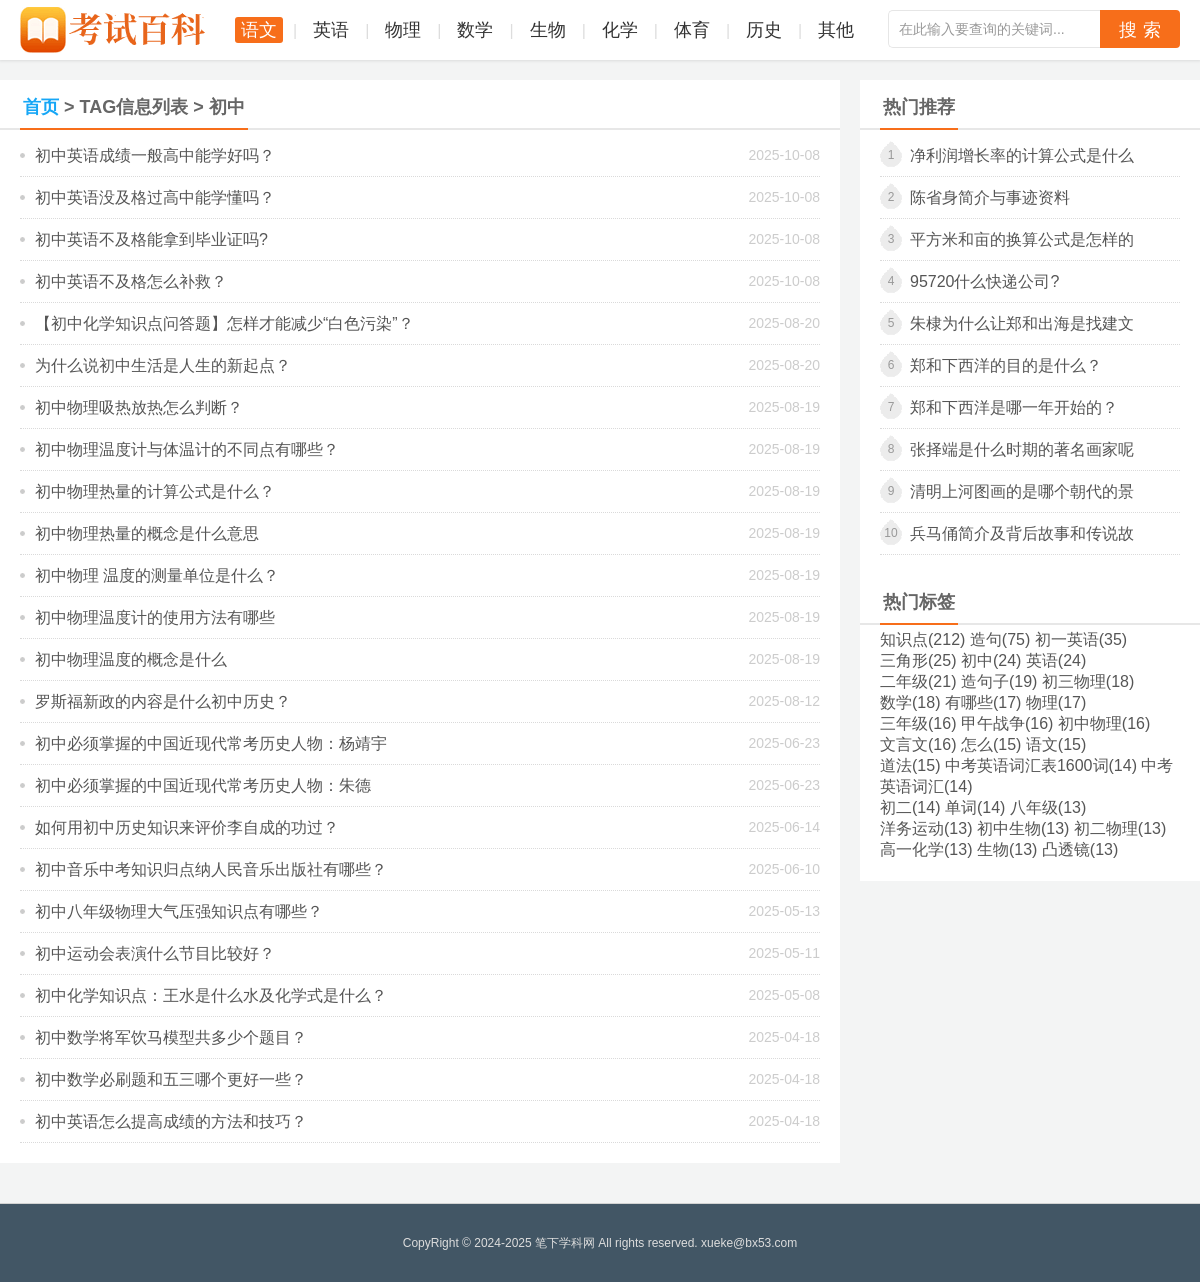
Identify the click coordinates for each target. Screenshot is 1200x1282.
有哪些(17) (983, 702)
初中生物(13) (1023, 828)
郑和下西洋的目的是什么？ (1006, 365)
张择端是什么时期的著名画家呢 (1022, 449)
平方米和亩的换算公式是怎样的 (1022, 239)
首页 (41, 107)
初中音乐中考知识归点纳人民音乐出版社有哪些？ (211, 869)
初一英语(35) (1081, 639)
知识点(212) (922, 639)
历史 (764, 30)
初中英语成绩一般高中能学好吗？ (155, 155)
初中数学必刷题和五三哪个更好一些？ (171, 1079)
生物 (548, 30)
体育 (692, 30)
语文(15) (1056, 744)
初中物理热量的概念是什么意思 (147, 533)
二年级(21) (918, 681)
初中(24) (991, 660)
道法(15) (910, 765)
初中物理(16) (1104, 723)
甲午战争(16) (1007, 723)
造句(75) (1000, 639)
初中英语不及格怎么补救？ (131, 281)
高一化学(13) (926, 849)
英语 (331, 30)
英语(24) (1056, 660)
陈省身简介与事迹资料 (990, 197)
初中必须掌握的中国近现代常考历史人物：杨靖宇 (211, 743)
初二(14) (910, 807)
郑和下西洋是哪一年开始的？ (1014, 407)
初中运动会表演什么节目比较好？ (155, 953)
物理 (403, 30)
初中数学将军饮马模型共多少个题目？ (171, 1037)
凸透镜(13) (1080, 849)
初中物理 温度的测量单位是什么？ (157, 575)
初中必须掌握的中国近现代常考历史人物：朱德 (203, 785)
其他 (836, 30)
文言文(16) (918, 744)
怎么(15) (991, 744)
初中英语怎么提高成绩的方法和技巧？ (171, 1121)
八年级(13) (1048, 807)
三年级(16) (918, 723)
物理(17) (1056, 702)
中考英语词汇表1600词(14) (1041, 765)
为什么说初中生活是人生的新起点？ (163, 365)
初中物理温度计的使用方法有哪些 (155, 617)
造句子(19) (999, 681)
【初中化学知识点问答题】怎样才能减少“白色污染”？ (224, 323)
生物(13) (1007, 849)
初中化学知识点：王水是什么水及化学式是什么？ (211, 995)
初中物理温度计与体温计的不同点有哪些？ (187, 449)
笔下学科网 (565, 1243)
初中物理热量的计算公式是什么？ (155, 491)
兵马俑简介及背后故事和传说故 (1022, 533)
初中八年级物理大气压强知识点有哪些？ (179, 911)
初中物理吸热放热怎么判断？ (139, 407)
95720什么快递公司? (984, 281)
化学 (620, 30)
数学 (475, 30)
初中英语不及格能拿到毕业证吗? (151, 239)
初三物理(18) (1088, 681)
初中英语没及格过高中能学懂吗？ (155, 197)
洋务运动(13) (926, 828)
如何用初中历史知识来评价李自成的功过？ (187, 827)
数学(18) (910, 702)
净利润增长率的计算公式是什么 (1022, 155)
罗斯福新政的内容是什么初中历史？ (163, 701)
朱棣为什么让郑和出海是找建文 (1022, 323)
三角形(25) (918, 660)
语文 (259, 30)
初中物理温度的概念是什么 (131, 659)
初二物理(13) (1120, 828)
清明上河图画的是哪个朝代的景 (1022, 491)
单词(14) (975, 807)
